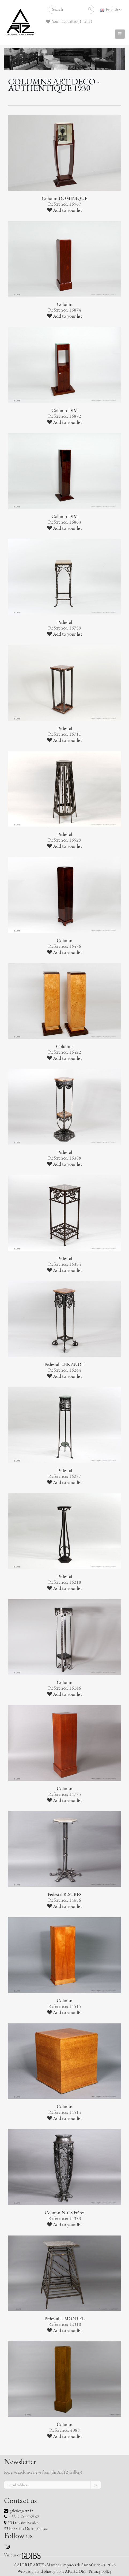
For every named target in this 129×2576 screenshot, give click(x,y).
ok (95, 2485)
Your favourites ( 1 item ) (69, 21)
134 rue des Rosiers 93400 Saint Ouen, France (25, 2525)
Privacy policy (100, 2571)
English (111, 9)
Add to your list (64, 210)
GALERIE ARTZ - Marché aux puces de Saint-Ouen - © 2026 (65, 2565)
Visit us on (13, 2555)
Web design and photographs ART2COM (51, 2571)
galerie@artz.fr (21, 2511)
